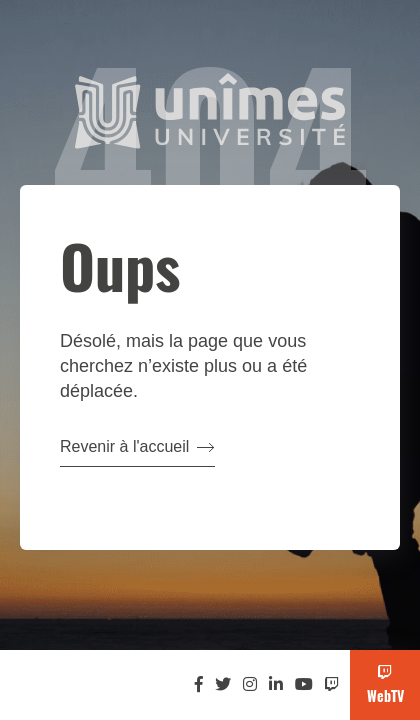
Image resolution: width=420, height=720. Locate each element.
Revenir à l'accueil (137, 446)
